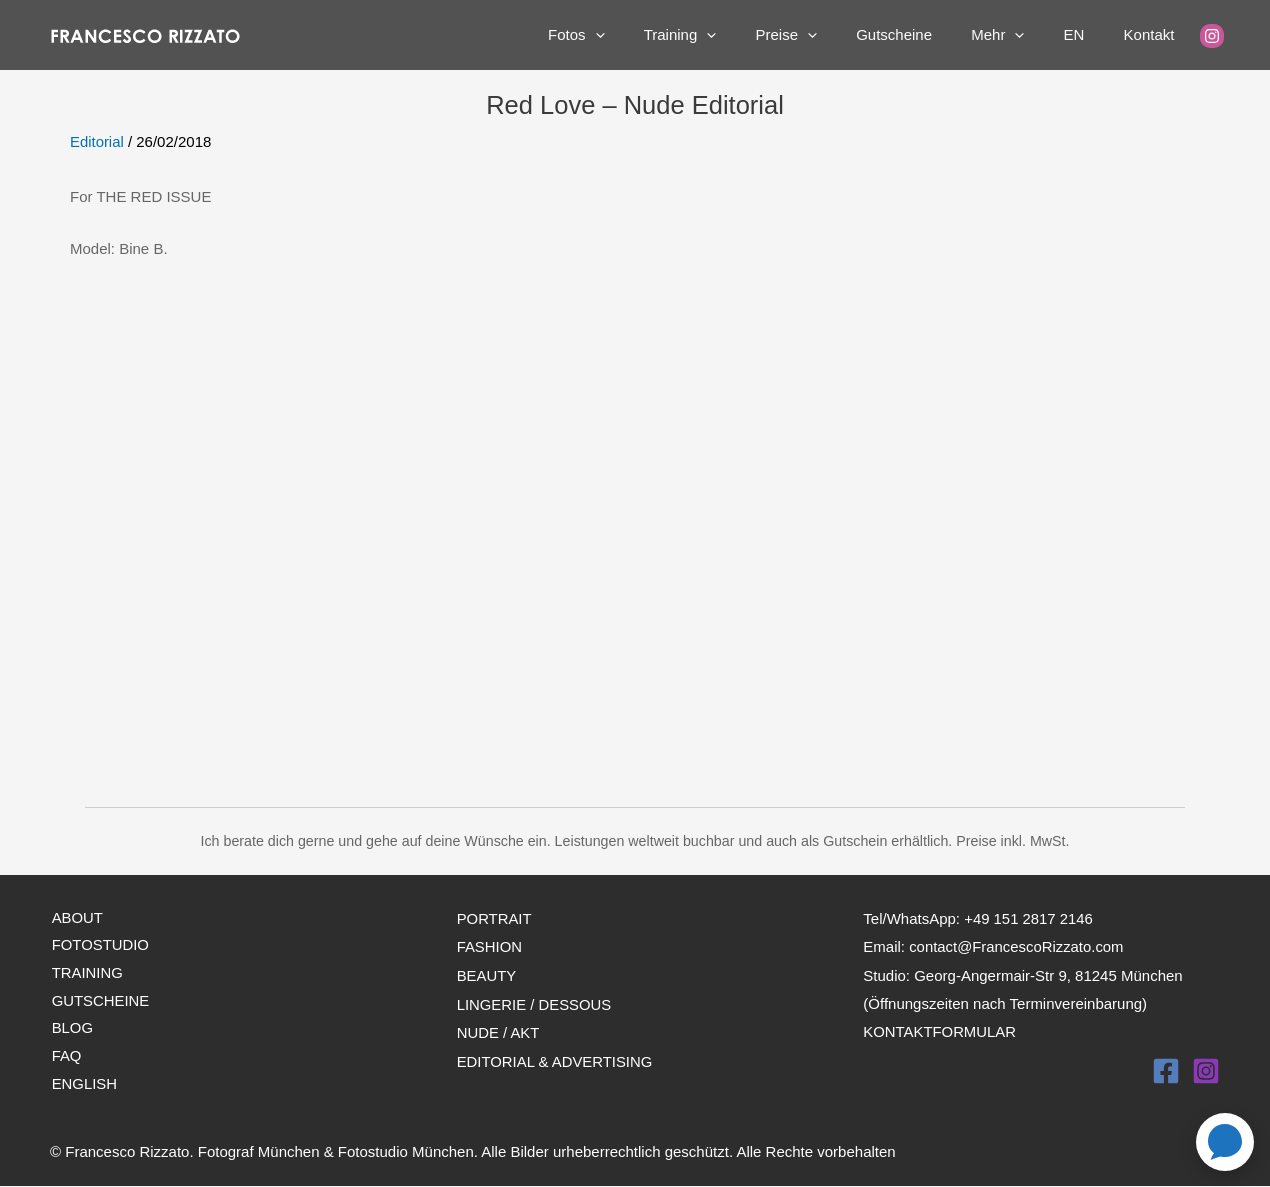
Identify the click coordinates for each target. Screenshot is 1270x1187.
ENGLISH (83, 1084)
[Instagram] (1212, 36)
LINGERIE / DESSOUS (535, 1001)
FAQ (65, 1056)
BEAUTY (487, 973)
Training (730, 35)
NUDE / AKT (498, 1028)
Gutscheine (926, 34)
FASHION (490, 945)
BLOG (71, 1028)
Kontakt (1153, 34)
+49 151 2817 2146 (1029, 917)
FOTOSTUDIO (99, 945)
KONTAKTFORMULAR (940, 1028)
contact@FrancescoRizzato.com (1017, 945)
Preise (828, 35)
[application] (654, 35)
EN (1087, 34)
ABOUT (76, 917)
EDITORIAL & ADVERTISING (555, 1056)
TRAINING (86, 973)
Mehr (1020, 35)
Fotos (636, 35)
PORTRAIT (495, 917)
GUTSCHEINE (99, 1001)
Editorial (97, 141)
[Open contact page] (1225, 1142)
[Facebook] (1166, 1068)
